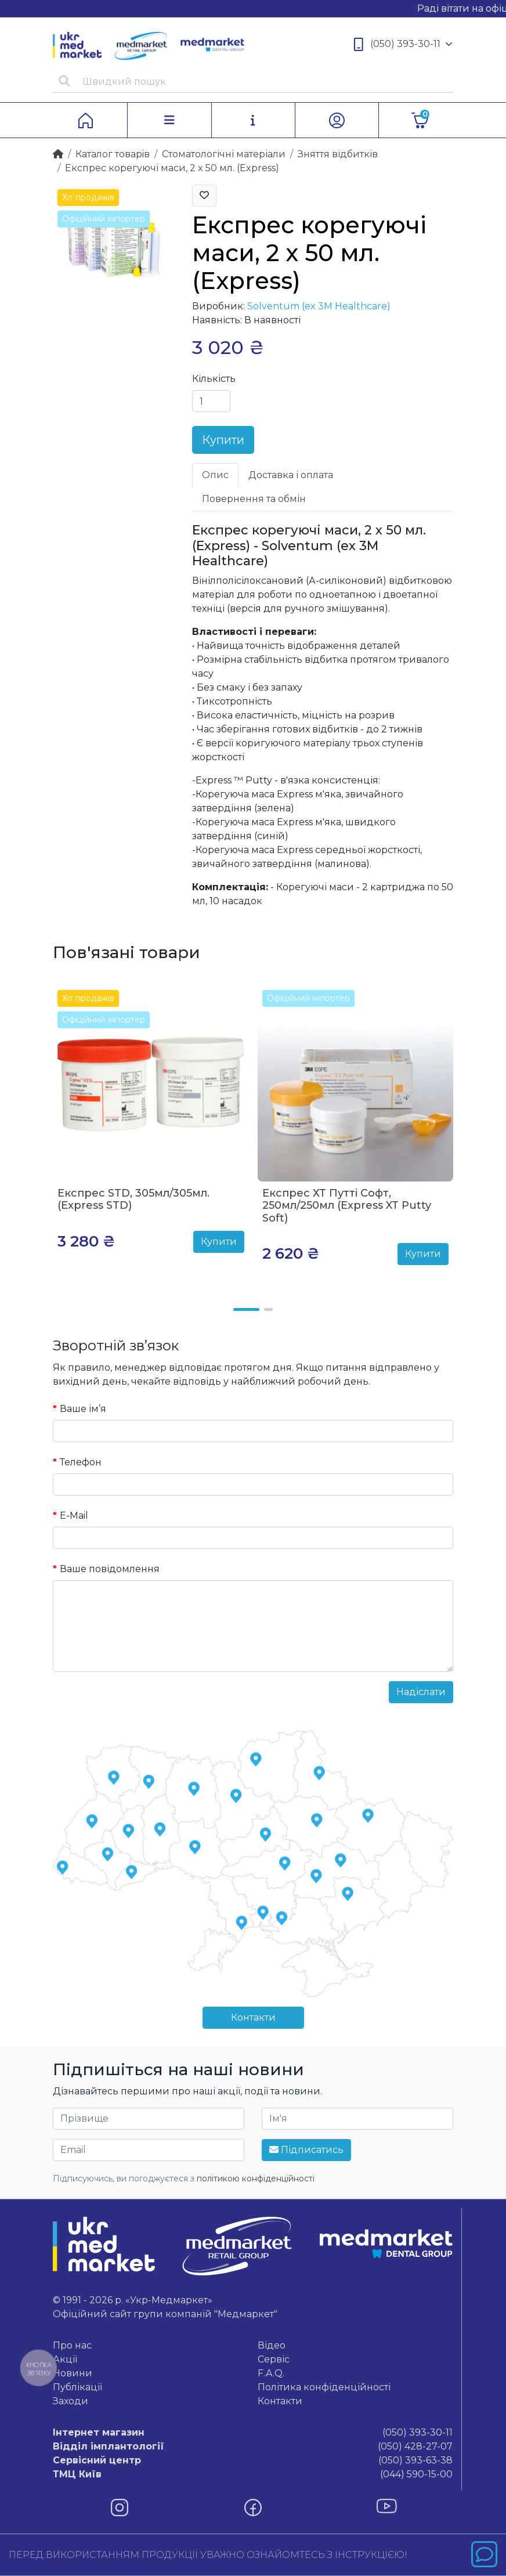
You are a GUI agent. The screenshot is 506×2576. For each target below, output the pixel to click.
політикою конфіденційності (256, 2178)
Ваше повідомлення (110, 1568)
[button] (246, 1309)
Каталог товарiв (112, 154)
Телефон (81, 1462)
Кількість (214, 378)
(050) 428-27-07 (253, 2447)
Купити (223, 440)
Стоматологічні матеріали (223, 154)
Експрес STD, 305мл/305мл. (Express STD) (133, 1199)
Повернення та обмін (254, 498)
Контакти (253, 2017)
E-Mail (74, 1515)
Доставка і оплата (290, 474)
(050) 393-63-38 (253, 2460)
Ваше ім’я (83, 1408)
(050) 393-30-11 (403, 44)
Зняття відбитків (338, 154)
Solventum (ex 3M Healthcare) (319, 306)
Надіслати (421, 1691)
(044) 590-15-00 (253, 2474)
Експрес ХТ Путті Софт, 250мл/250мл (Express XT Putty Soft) (346, 1205)
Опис (215, 474)
